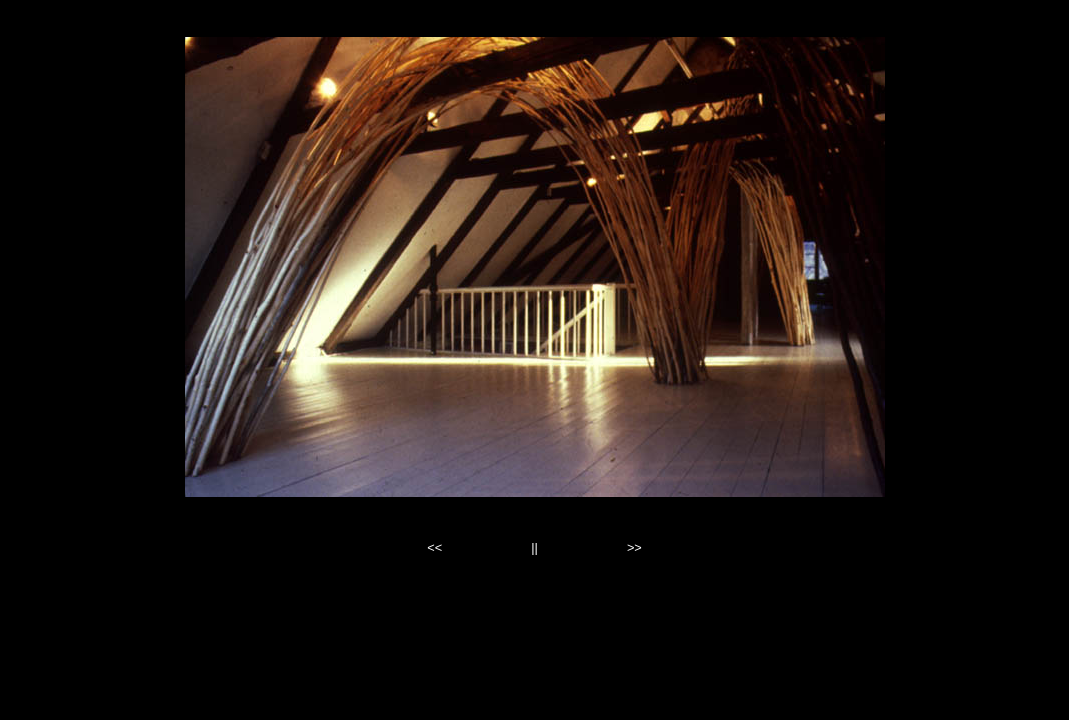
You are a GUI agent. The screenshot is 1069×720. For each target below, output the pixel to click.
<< (434, 547)
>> (634, 547)
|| (534, 547)
